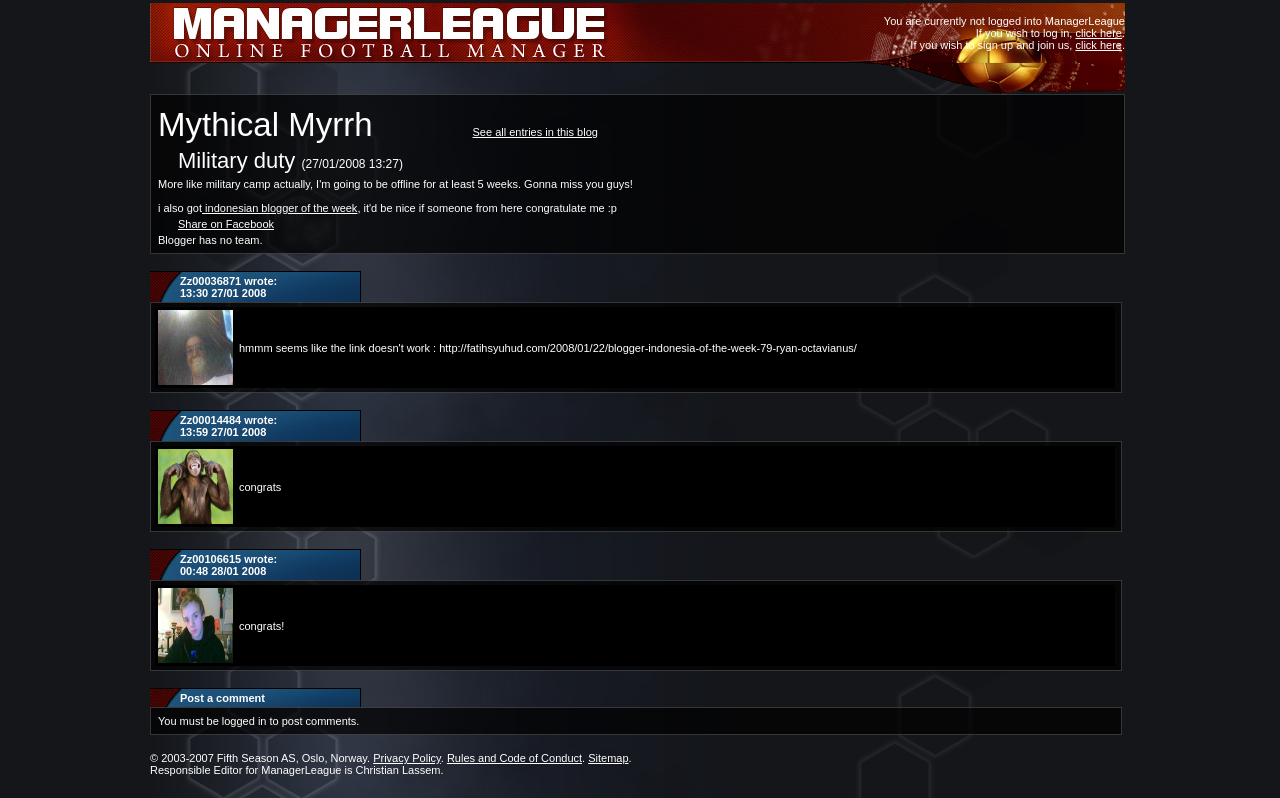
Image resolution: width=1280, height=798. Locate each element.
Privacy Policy (407, 758)
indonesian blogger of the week (281, 208)
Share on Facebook (226, 224)
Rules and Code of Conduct (514, 758)
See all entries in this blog (535, 132)
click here (1098, 33)
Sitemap (608, 758)
